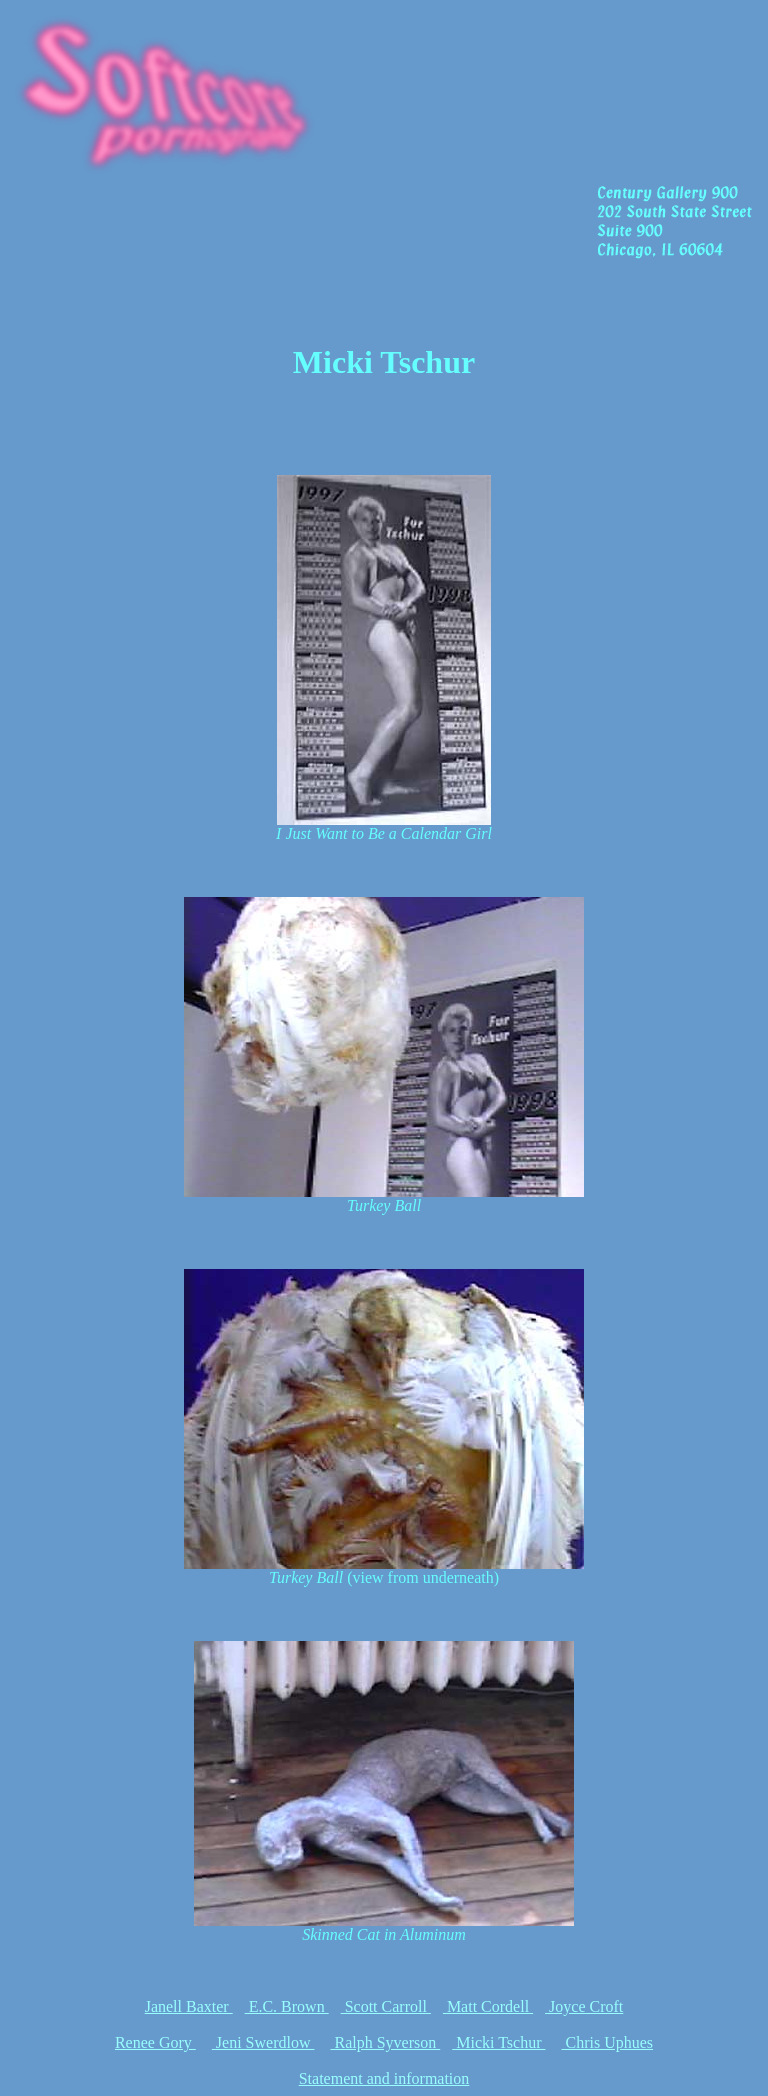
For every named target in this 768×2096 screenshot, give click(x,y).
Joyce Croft (584, 2006)
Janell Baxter (189, 2006)
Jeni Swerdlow (263, 2042)
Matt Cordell (488, 2006)
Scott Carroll (386, 2006)
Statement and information (384, 2078)
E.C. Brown (287, 2006)
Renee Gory (155, 2042)
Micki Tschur (498, 2042)
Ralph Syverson (385, 2042)
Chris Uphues (607, 2042)
